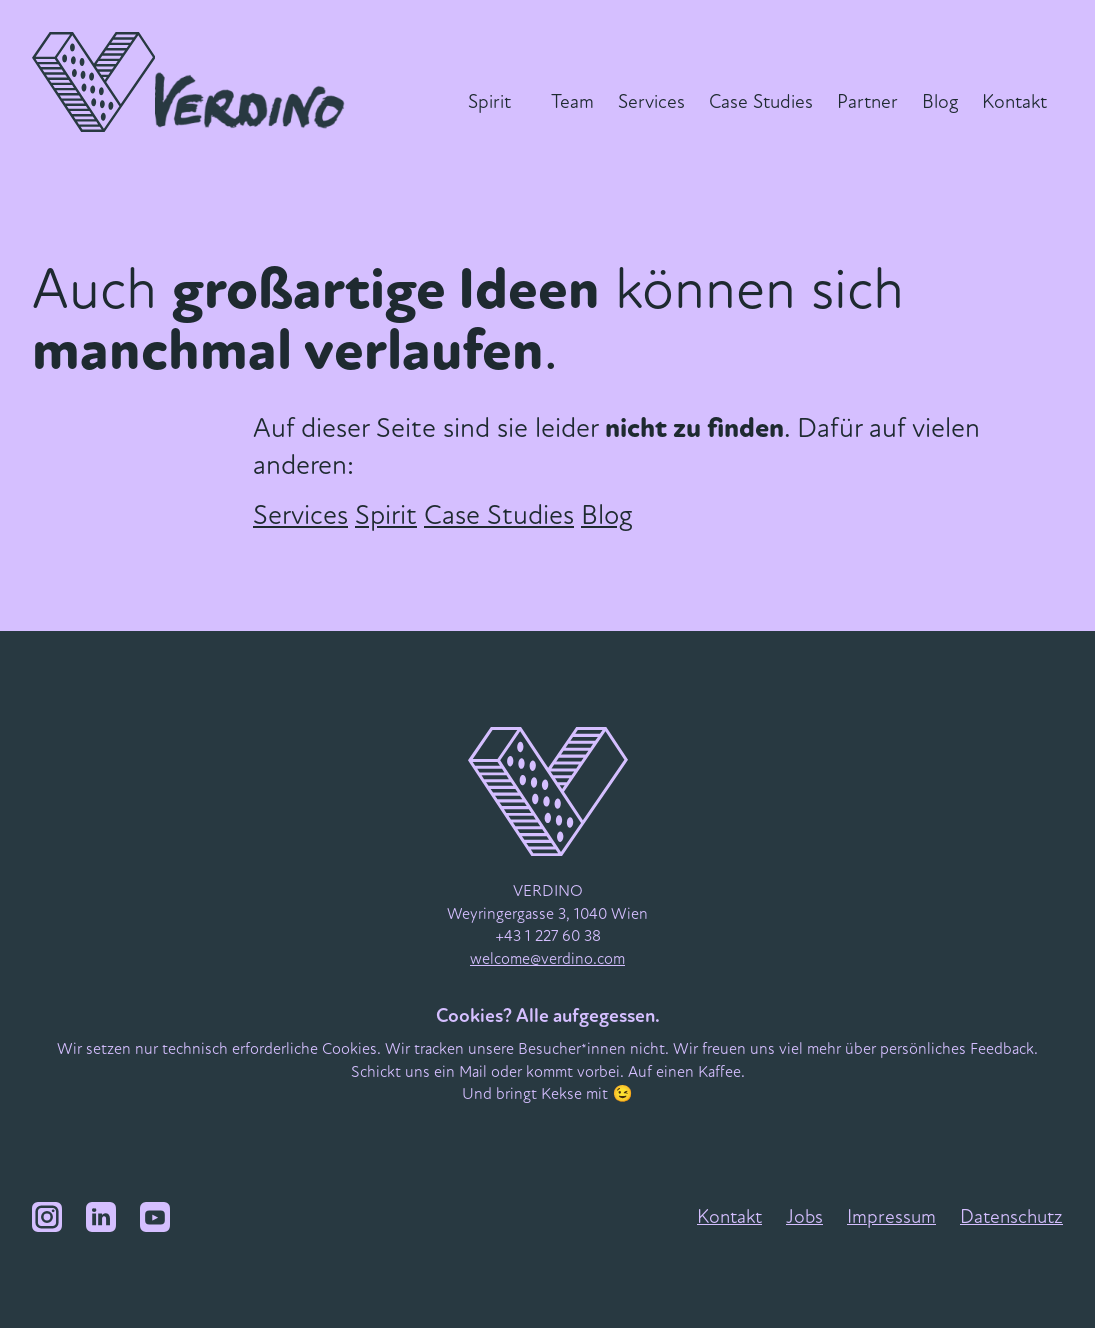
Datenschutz (1011, 1217)
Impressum (891, 1217)
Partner (867, 102)
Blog (940, 102)
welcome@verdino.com (547, 959)
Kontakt (1014, 102)
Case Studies (761, 102)
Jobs (804, 1217)
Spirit (489, 102)
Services (651, 102)
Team (572, 102)
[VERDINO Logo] (193, 82)
